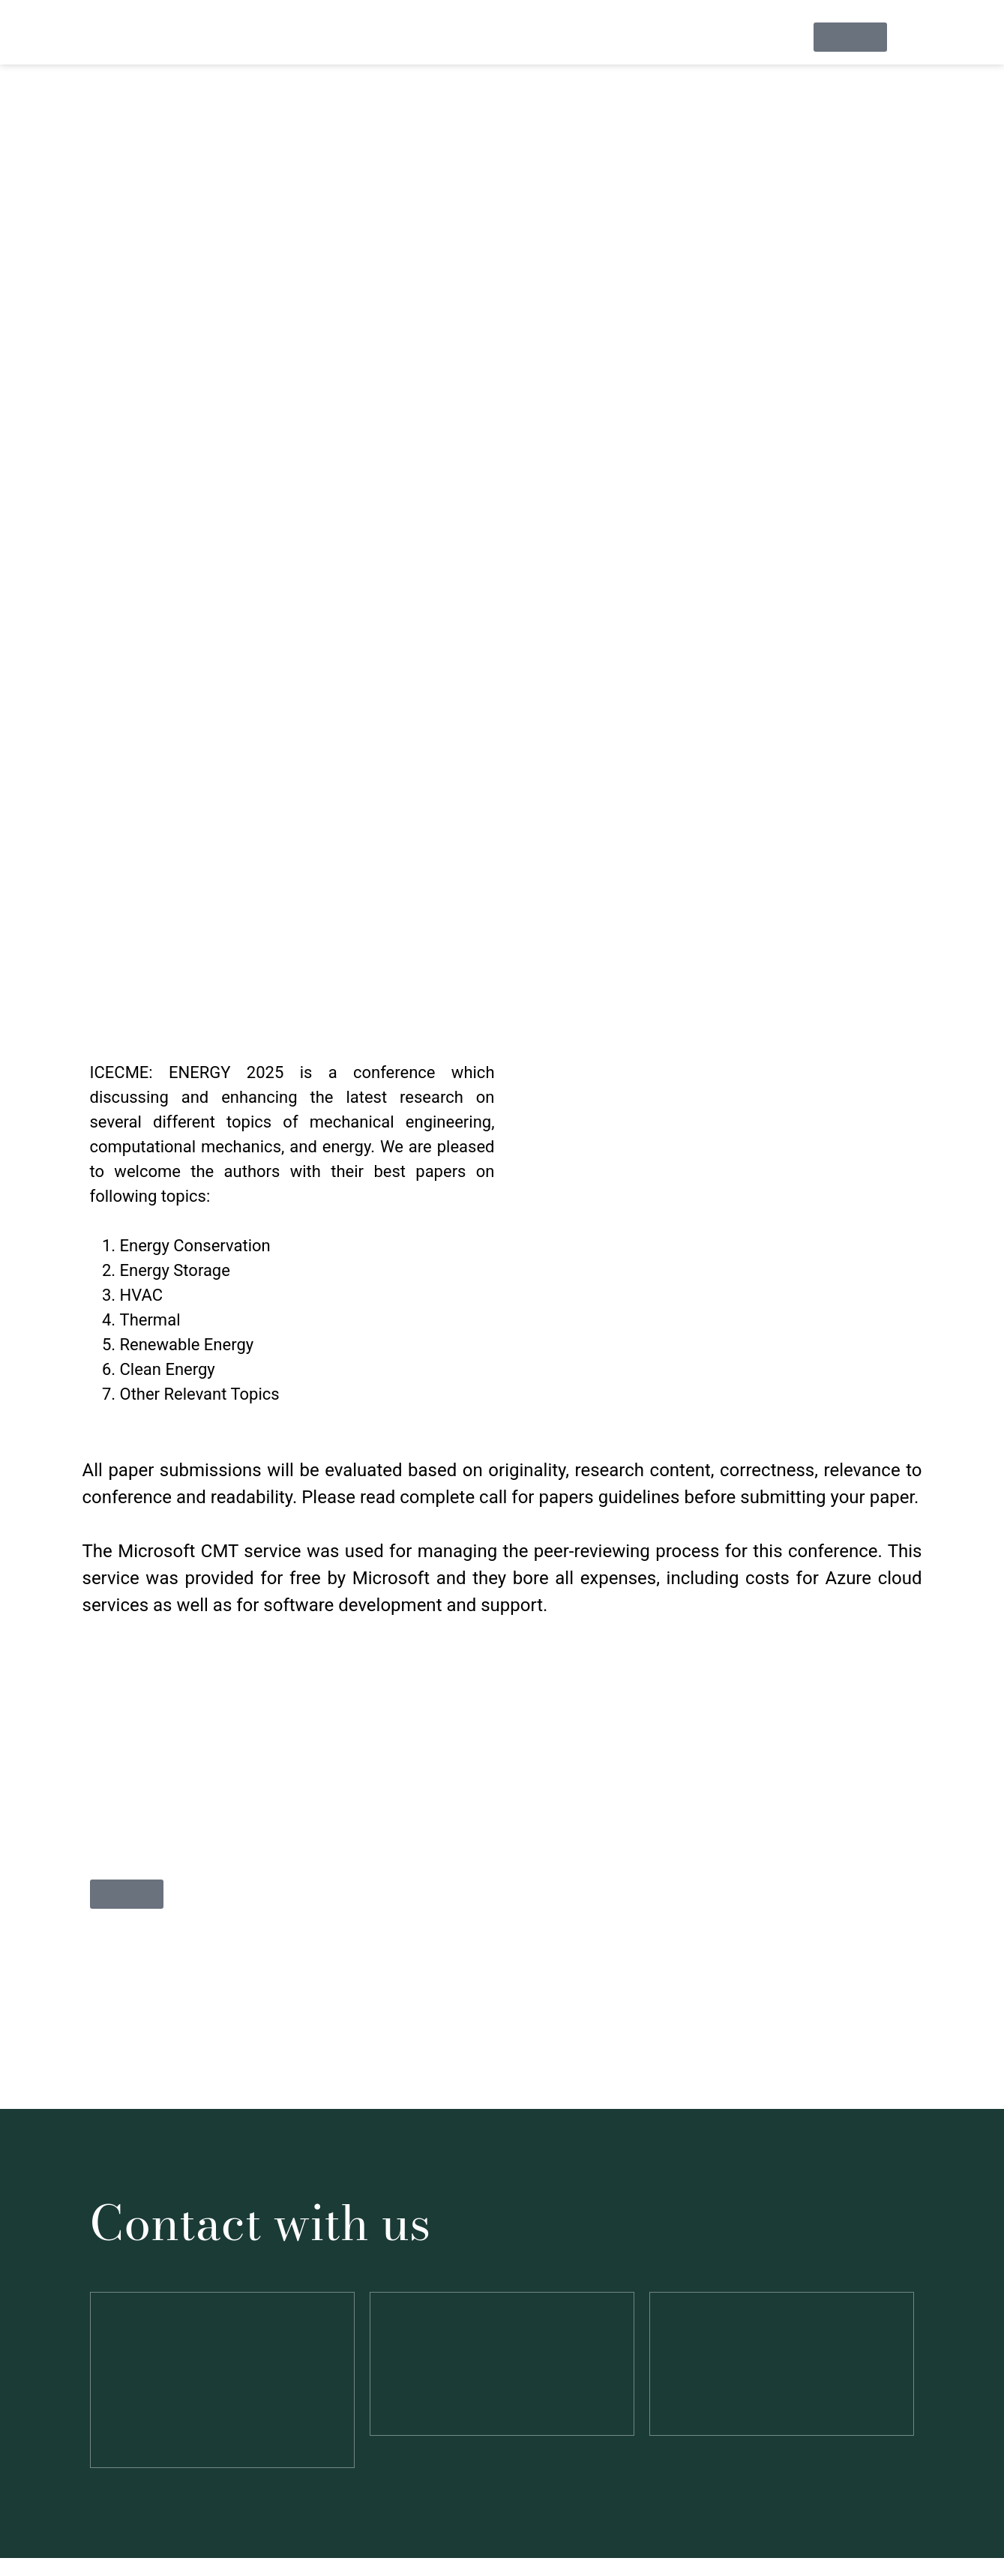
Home (213, 39)
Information (294, 39)
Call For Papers (483, 39)
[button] (294, 39)
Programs (682, 39)
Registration (589, 39)
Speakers (383, 39)
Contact (763, 39)
